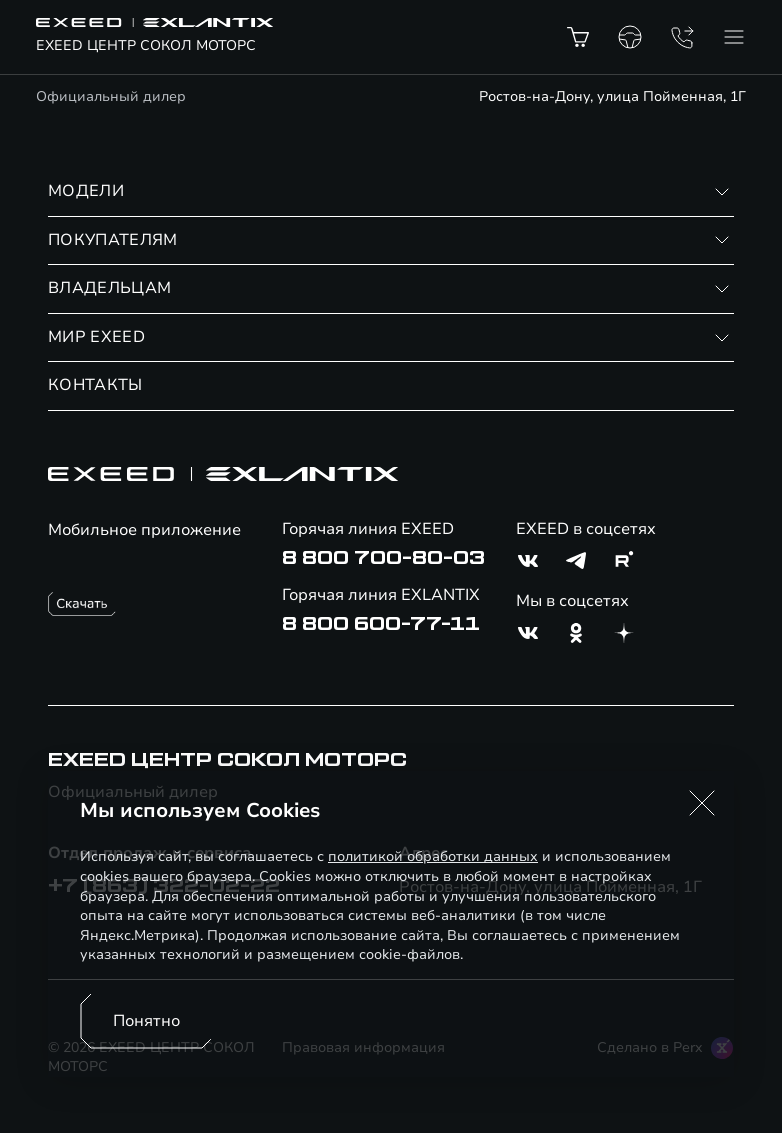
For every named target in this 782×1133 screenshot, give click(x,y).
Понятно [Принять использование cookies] (146, 1021)
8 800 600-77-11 (381, 624)
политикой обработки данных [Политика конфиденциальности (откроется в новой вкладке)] (433, 856)
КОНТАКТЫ (95, 385)
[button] (702, 803)
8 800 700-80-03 (383, 558)
